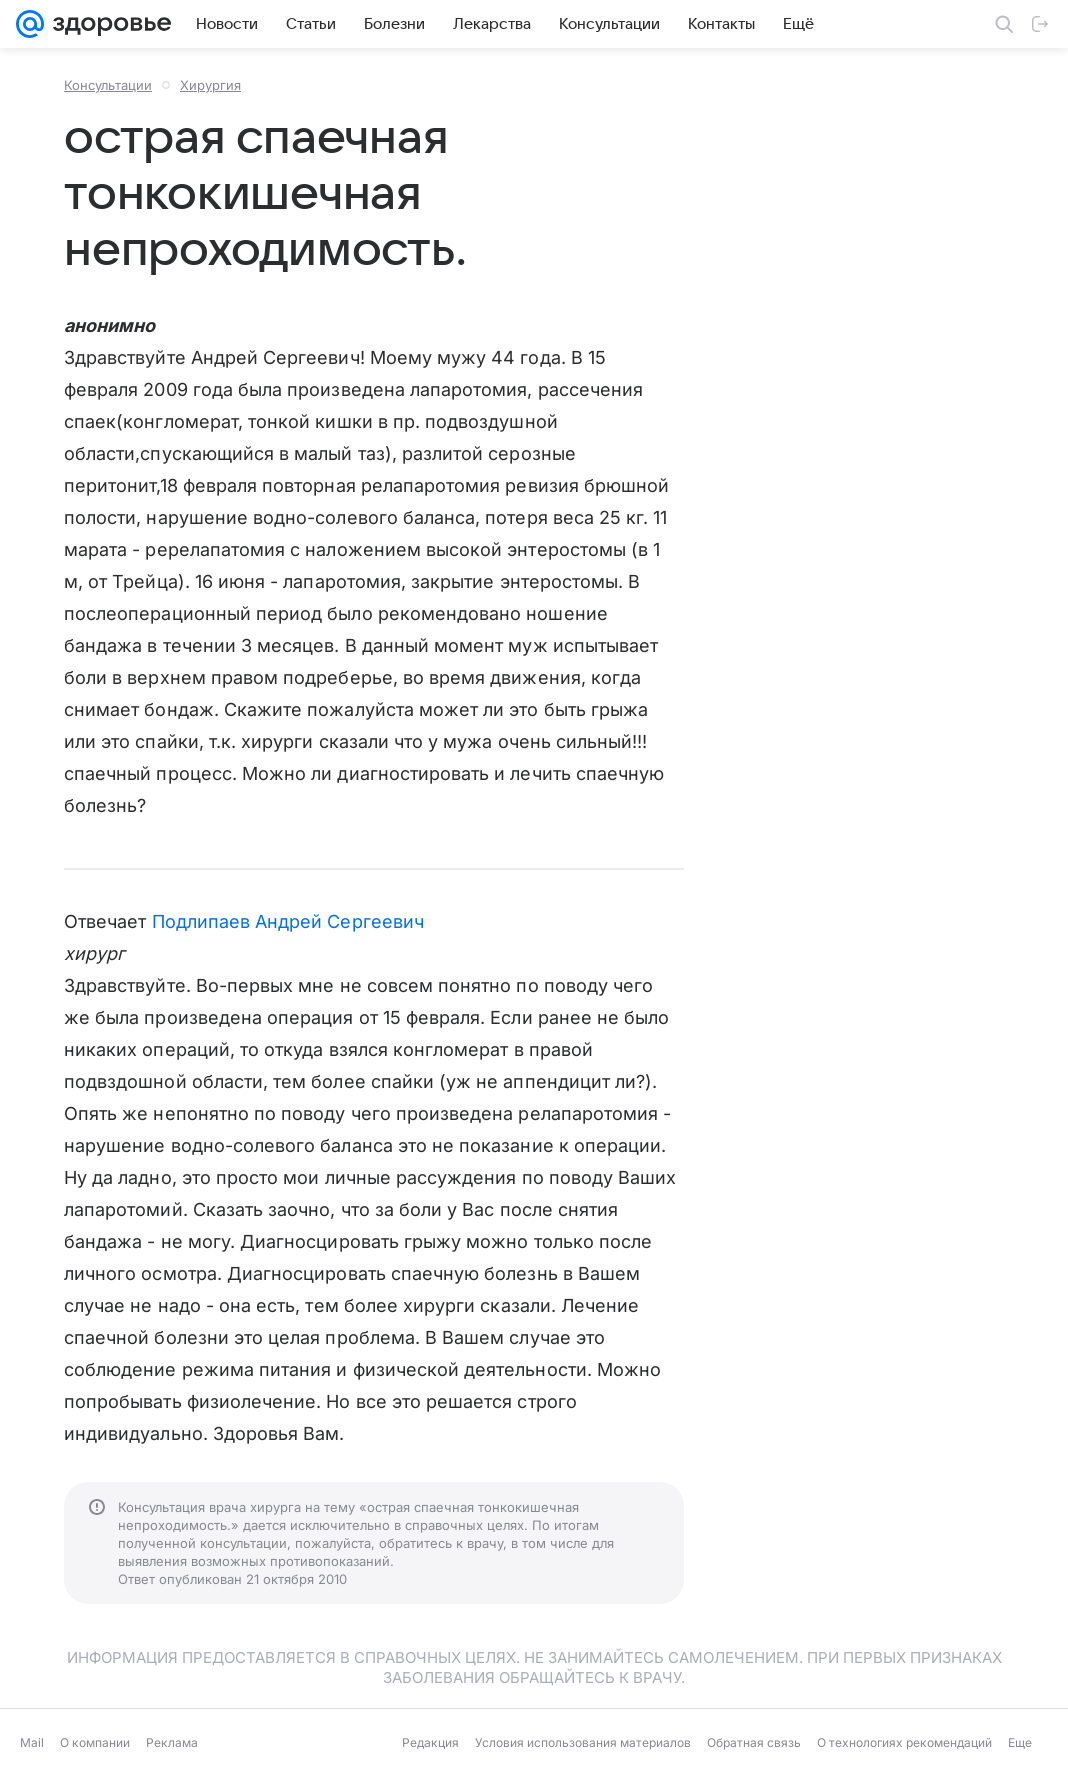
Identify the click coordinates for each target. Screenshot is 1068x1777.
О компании (95, 1742)
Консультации (108, 85)
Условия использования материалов (583, 1742)
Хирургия (210, 85)
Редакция (430, 1742)
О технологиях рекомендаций (904, 1742)
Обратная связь (754, 1742)
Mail (32, 1742)
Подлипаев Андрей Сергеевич (288, 921)
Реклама (172, 1742)
